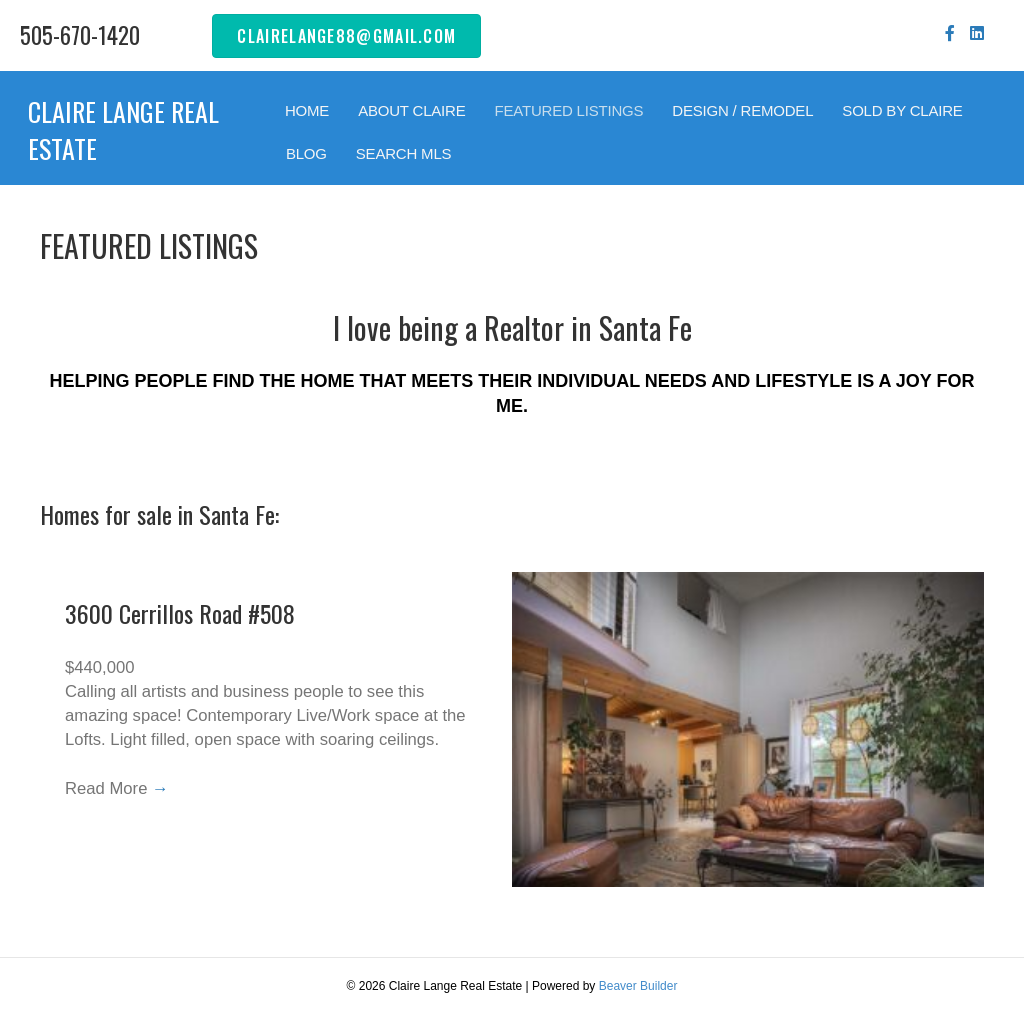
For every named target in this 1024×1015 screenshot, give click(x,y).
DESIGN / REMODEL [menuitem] (742, 110)
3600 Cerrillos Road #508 (180, 613)
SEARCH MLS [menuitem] (404, 153)
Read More (118, 791)
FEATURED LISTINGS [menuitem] (568, 110)
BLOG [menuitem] (306, 153)
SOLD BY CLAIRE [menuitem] (902, 110)
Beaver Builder (638, 986)
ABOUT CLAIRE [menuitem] (411, 110)
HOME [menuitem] (307, 110)
